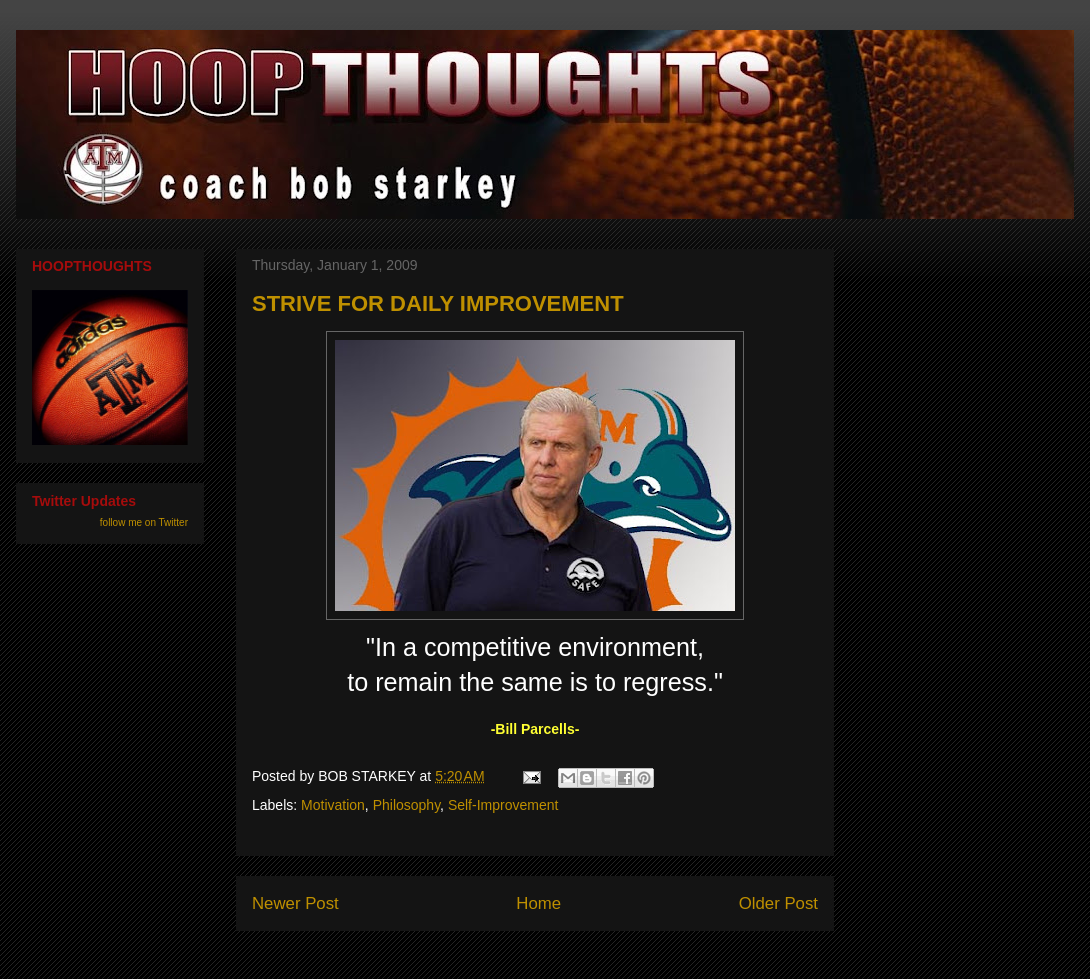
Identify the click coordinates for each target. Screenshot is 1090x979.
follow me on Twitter (144, 522)
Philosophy (406, 805)
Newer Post (295, 903)
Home (538, 903)
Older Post (778, 903)
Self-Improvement (503, 805)
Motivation (333, 805)
